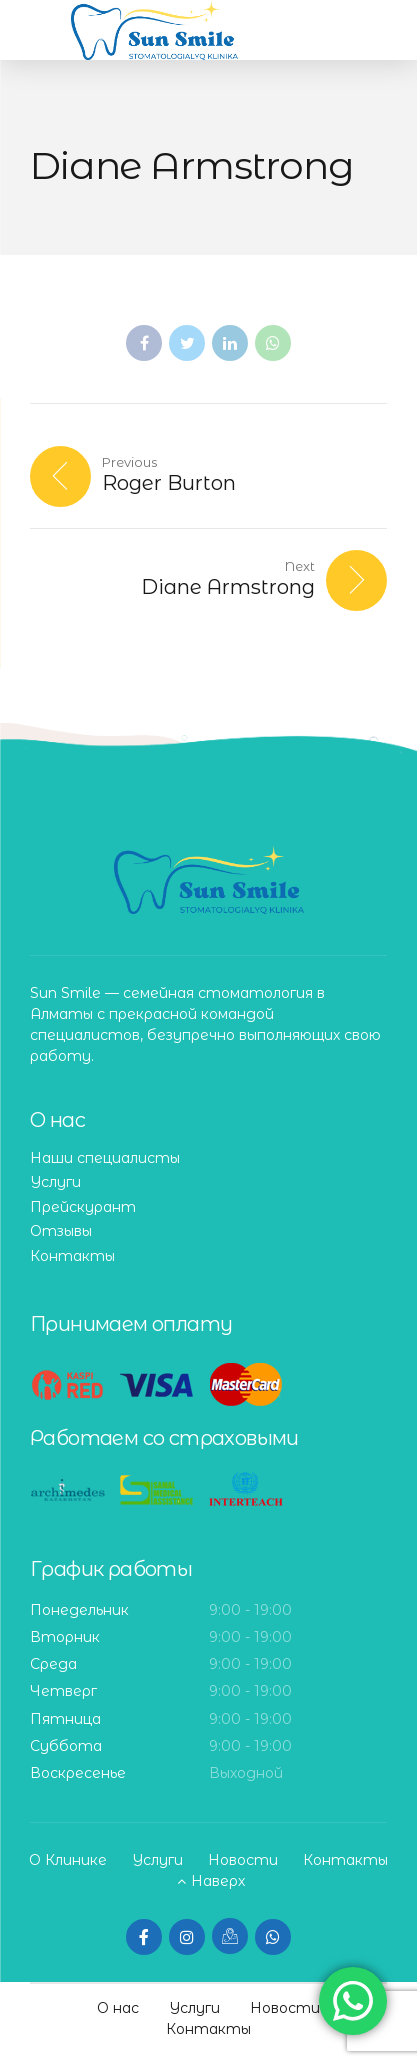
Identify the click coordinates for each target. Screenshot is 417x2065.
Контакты (72, 1256)
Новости (243, 1860)
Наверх (218, 1881)
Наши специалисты (105, 1158)
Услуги (55, 1183)
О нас (118, 2008)
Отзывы (61, 1232)
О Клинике (68, 1860)
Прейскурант (83, 1207)
